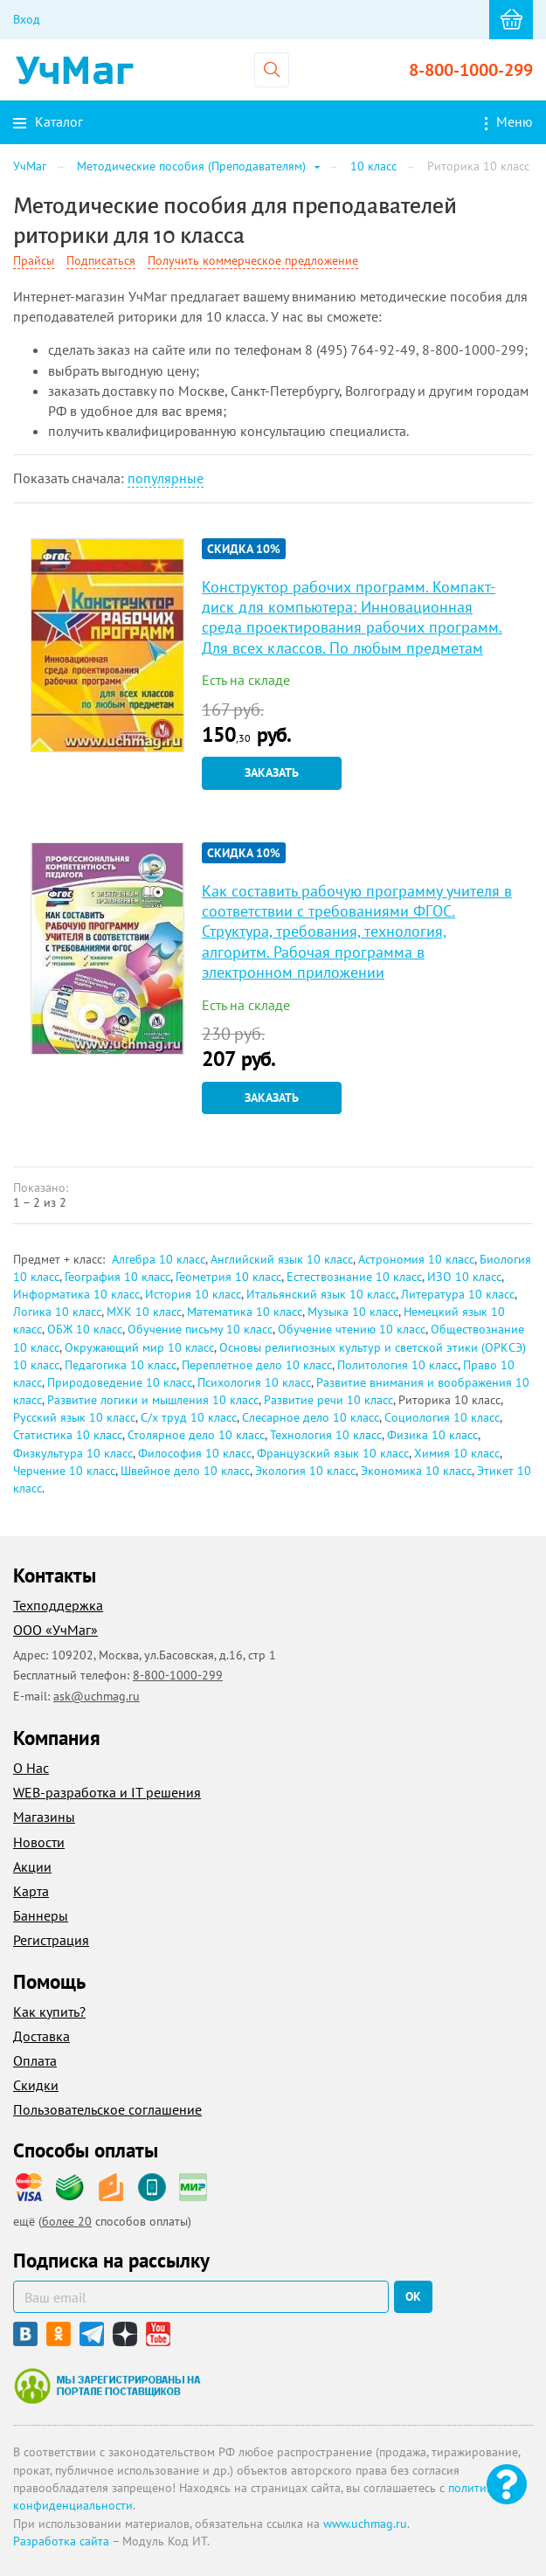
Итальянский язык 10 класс (321, 1294)
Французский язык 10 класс (333, 1453)
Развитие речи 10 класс (328, 1400)
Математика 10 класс (244, 1311)
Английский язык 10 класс (282, 1259)
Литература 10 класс (458, 1294)
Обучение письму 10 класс (200, 1329)
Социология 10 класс (442, 1417)
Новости (39, 1842)
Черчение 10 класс (64, 1470)
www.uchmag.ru (365, 2523)
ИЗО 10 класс (464, 1277)
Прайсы (33, 260)
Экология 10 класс (305, 1470)
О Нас (31, 1767)
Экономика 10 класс (416, 1470)
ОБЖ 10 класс (84, 1329)
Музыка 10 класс (353, 1311)
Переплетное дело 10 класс (257, 1365)
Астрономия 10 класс (416, 1259)
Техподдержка (58, 1605)
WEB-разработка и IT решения (107, 1792)
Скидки (36, 2085)
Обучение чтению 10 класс (351, 1329)
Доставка (41, 2036)
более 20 (67, 2221)
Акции (32, 1866)
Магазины (44, 1816)
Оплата (35, 2060)
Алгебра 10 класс (158, 1259)
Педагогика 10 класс (120, 1365)
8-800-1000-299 (471, 70)
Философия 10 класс (195, 1453)
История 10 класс (193, 1294)
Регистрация (51, 1940)
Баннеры (40, 1915)
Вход (26, 19)
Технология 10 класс (326, 1435)
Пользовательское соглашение (107, 2109)
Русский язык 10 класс (74, 1417)
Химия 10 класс (457, 1453)
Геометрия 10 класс (228, 1277)
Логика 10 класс (57, 1311)
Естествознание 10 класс (354, 1277)
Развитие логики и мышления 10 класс (153, 1400)
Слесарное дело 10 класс (310, 1417)
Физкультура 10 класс (73, 1453)
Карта (31, 1891)
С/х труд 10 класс (189, 1417)
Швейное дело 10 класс (185, 1470)
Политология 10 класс (397, 1365)
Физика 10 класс (432, 1435)
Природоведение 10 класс (119, 1382)
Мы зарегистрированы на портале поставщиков (107, 2385)
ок (413, 2296)
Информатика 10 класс (76, 1294)
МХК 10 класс (144, 1311)
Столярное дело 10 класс (196, 1435)
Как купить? (49, 2011)
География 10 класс (117, 1277)
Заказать (272, 772)
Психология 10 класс (254, 1382)
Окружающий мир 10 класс (139, 1347)
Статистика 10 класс (67, 1435)
